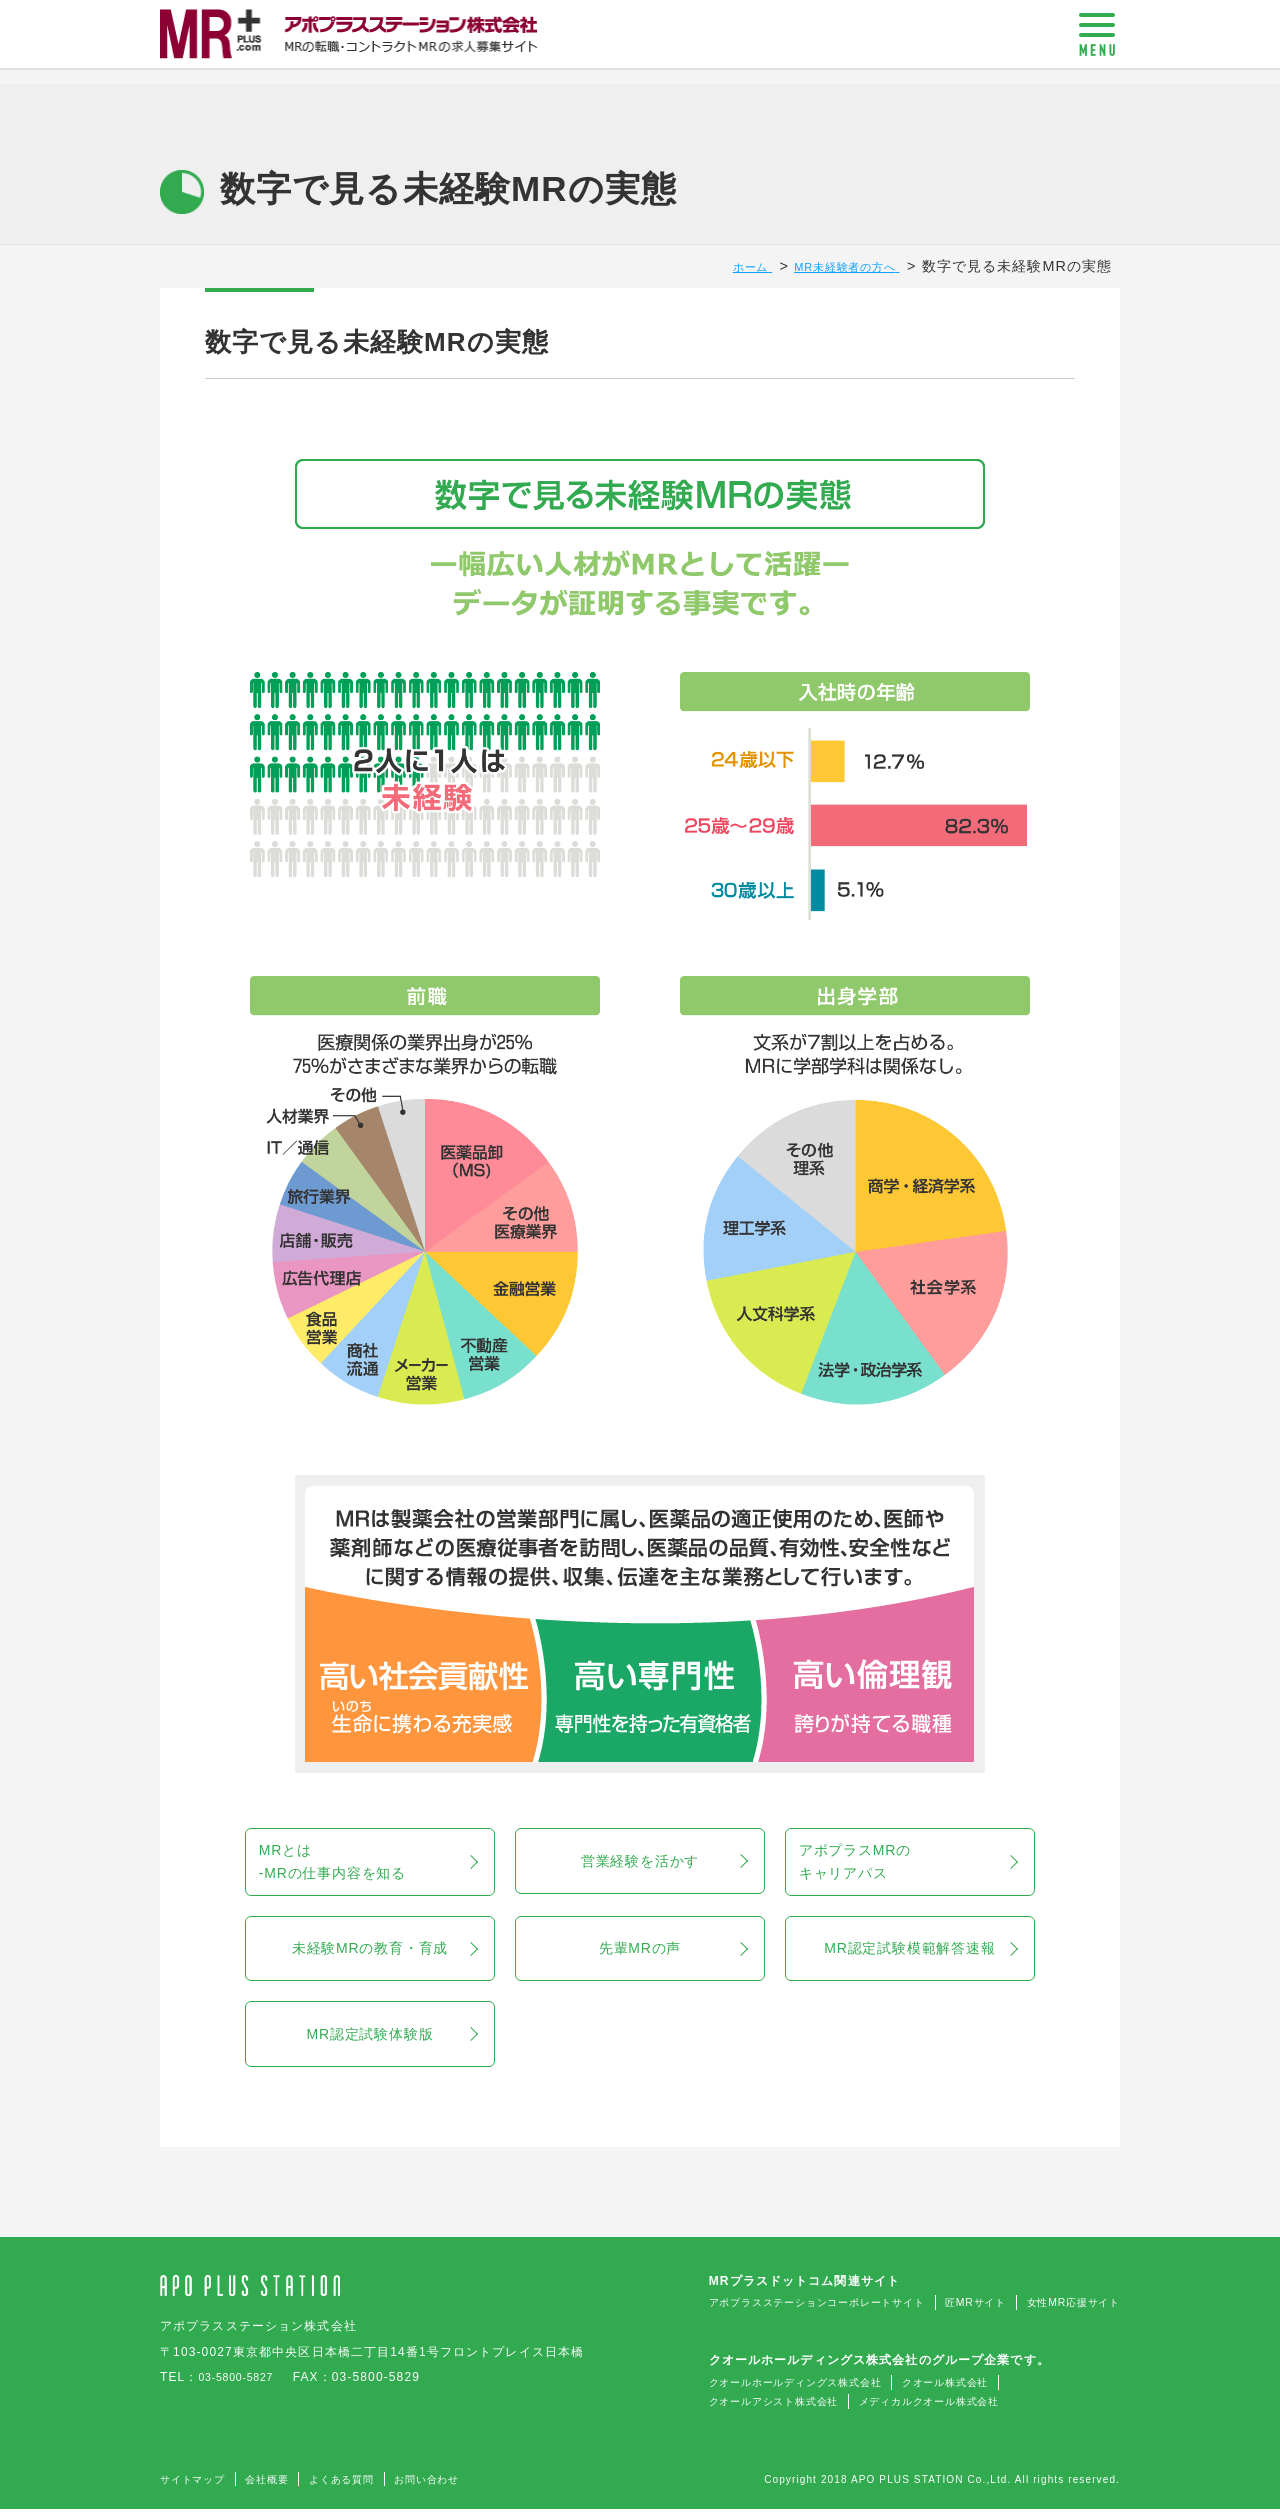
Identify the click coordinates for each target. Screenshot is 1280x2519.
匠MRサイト (949, 2315)
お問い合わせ (470, 2489)
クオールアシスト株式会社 (709, 2412)
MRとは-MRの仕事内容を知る (389, 1863)
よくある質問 (371, 2489)
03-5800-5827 (243, 2389)
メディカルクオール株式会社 (893, 2412)
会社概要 (285, 2489)
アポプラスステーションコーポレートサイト (762, 2315)
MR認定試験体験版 (391, 2044)
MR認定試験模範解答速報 (920, 1954)
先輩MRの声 (673, 1954)
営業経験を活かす (664, 1863)
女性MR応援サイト (1063, 2315)
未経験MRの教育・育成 (384, 1954)
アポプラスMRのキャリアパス (929, 1863)
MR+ (350, 43)
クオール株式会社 (913, 2393)
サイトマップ (199, 2489)
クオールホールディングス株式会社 (736, 2393)
